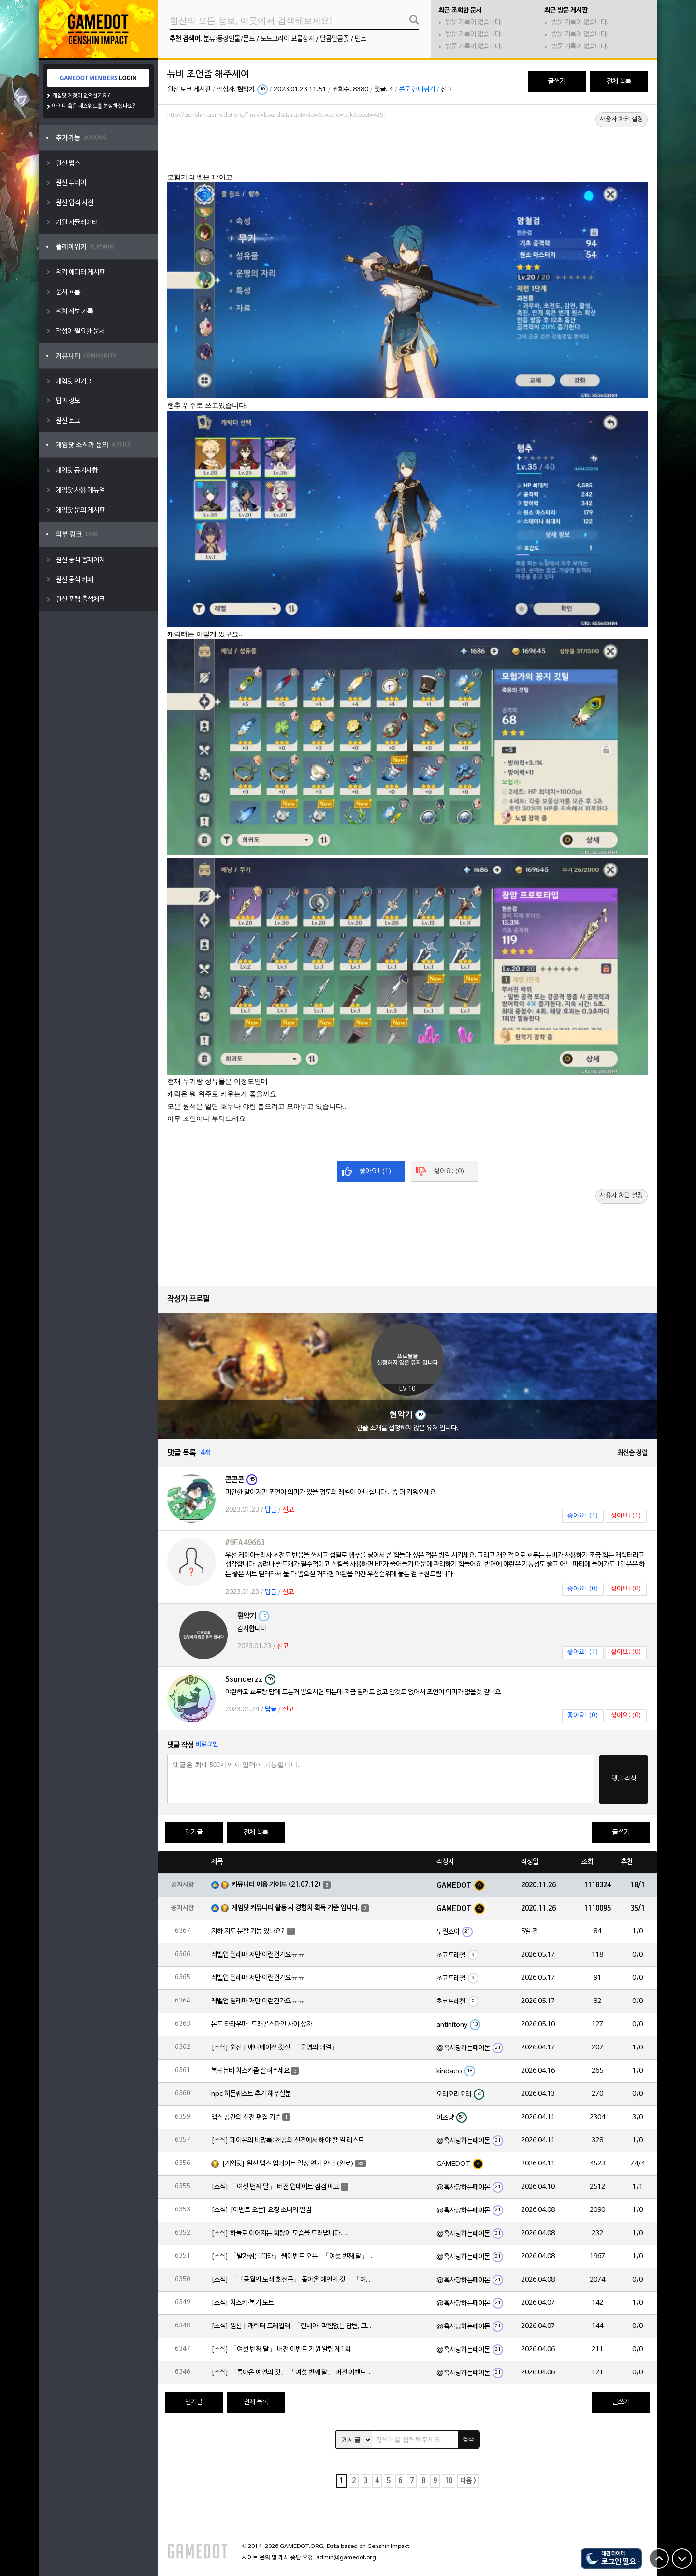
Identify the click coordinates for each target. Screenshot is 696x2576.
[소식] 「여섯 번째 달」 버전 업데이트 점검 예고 (275, 2187)
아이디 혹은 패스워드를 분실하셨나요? (94, 106)
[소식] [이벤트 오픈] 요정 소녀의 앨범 (261, 2210)
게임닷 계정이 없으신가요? (81, 96)
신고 (446, 89)
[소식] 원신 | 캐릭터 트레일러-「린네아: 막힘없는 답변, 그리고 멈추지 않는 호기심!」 (293, 2326)
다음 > (468, 2481)
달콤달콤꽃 (334, 39)
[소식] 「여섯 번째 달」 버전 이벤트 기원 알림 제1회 (280, 2349)
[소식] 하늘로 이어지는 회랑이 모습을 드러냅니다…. (279, 2233)
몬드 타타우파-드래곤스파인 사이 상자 (261, 2024)
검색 (468, 2439)
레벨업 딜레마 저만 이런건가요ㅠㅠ (257, 1954)
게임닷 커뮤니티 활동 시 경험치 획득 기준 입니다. (296, 1908)
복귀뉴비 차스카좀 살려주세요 (250, 2071)
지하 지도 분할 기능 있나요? (248, 1931)
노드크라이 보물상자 (287, 39)
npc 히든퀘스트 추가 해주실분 (251, 2094)
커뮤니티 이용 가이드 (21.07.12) (276, 1884)
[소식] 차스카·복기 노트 (242, 2303)
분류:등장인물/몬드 (229, 39)
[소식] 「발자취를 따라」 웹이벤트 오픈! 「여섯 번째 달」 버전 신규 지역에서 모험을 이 (293, 2256)
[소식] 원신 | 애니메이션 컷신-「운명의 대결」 (274, 2047)
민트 (360, 39)
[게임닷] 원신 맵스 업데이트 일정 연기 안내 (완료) (288, 2163)
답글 (270, 1510)
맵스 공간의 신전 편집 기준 (246, 2117)
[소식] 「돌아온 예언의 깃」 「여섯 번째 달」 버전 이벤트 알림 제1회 (293, 2372)
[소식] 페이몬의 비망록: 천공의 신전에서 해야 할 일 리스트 (287, 2140)
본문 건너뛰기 (417, 89)
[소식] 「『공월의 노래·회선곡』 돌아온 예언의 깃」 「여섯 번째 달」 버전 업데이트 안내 (293, 2279)
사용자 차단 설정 (621, 119)
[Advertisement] (407, 148)
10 (448, 2481)
